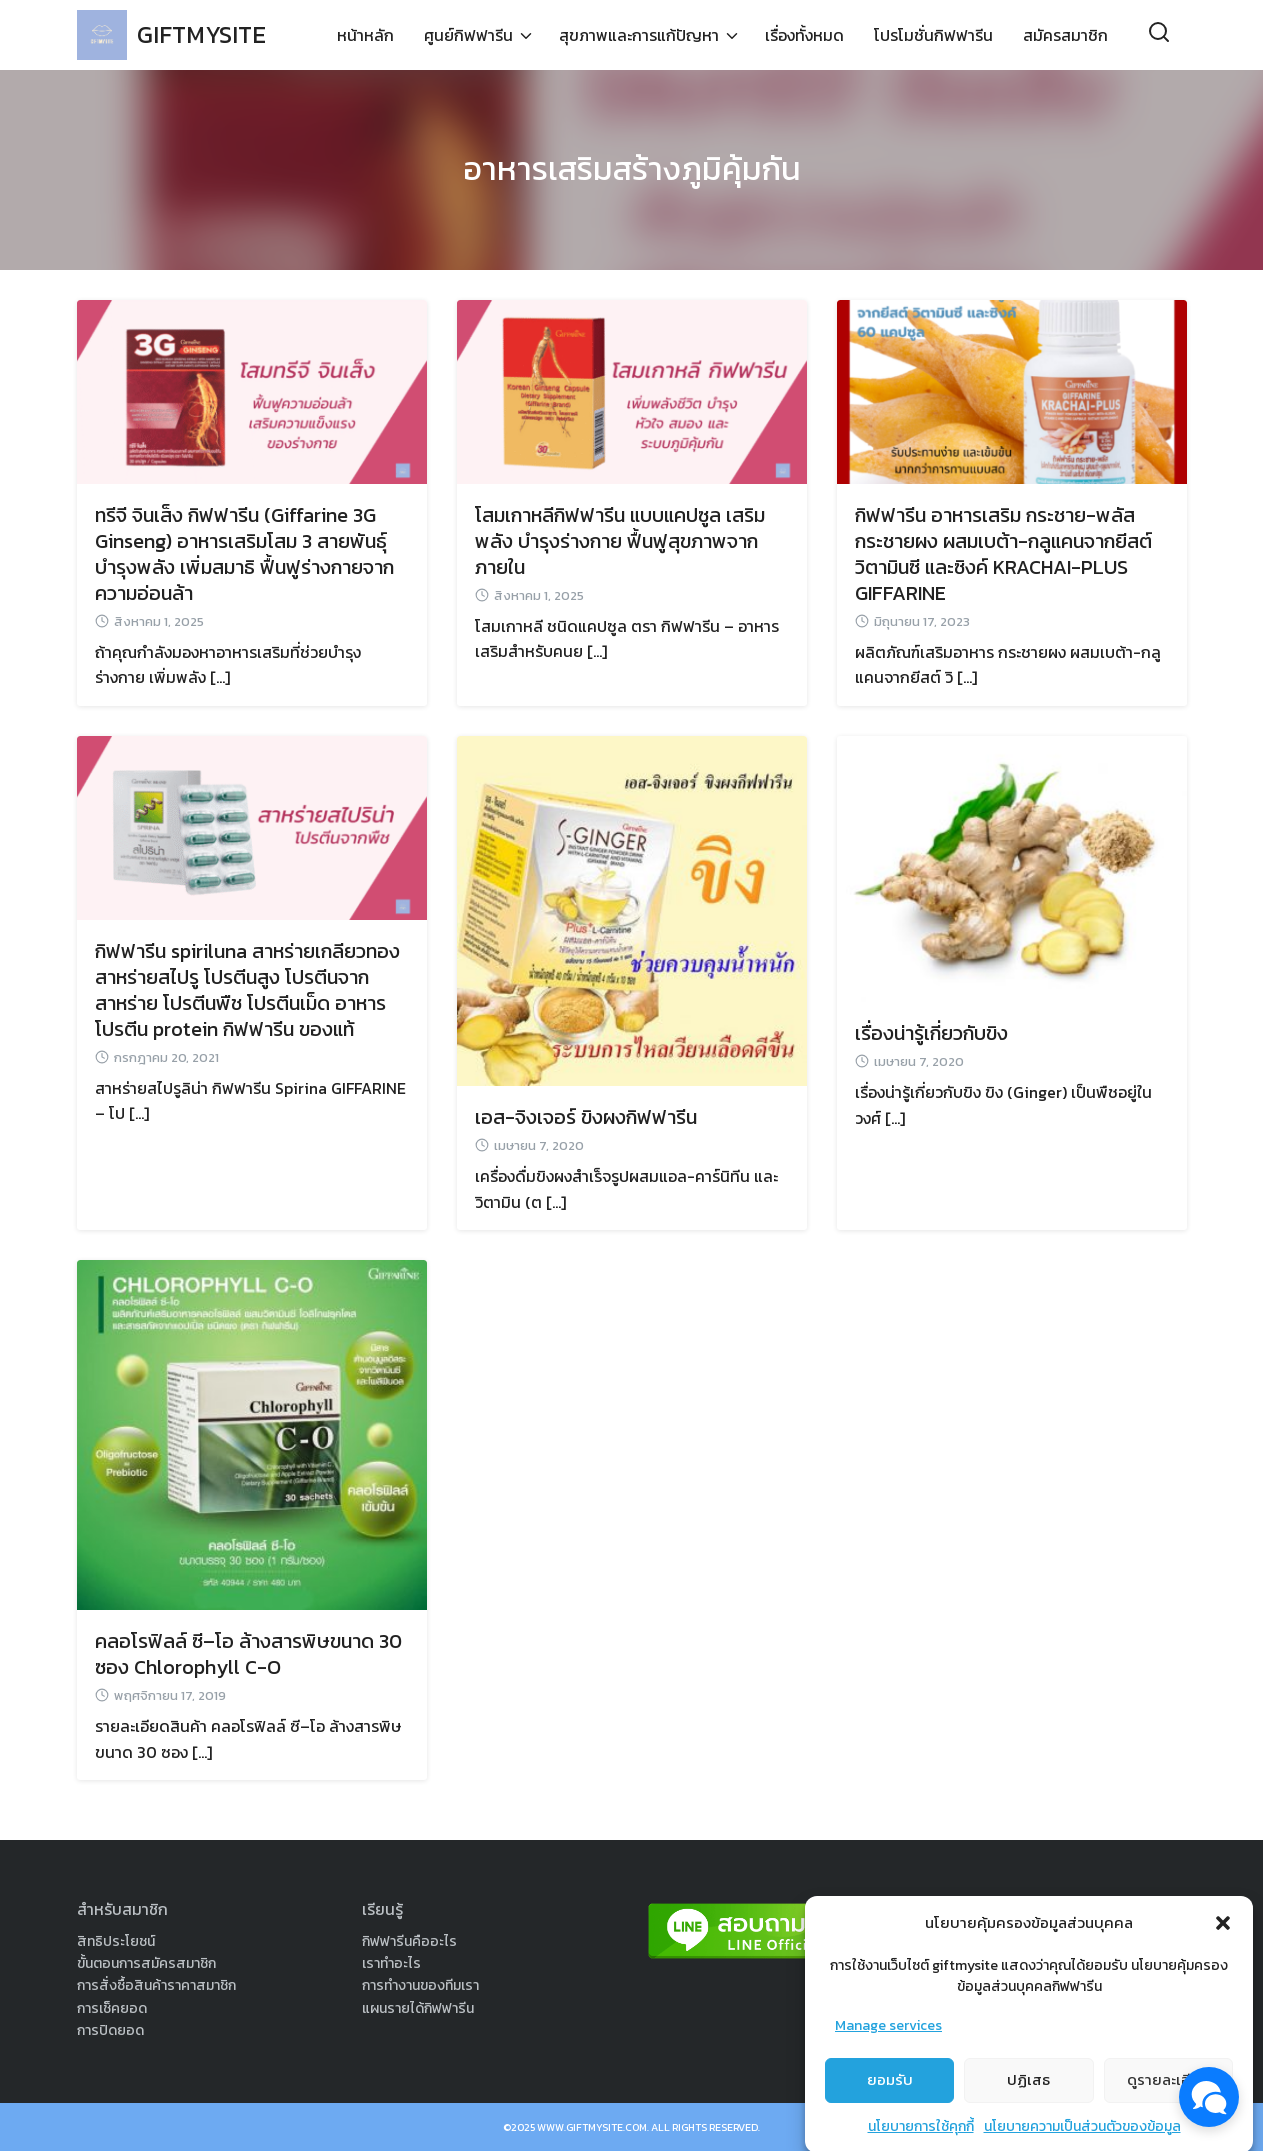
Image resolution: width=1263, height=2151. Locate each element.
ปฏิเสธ (1028, 2108)
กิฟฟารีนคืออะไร (409, 1941)
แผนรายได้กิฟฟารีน (418, 2008)
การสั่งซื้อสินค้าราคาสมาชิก (156, 1985)
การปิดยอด (110, 2030)
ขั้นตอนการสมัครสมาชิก (146, 1963)
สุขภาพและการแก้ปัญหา (639, 35)
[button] (1223, 1952)
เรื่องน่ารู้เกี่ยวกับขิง (931, 1033)
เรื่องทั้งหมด (804, 35)
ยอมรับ (890, 2108)
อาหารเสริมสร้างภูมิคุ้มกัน (632, 169)
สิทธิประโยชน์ (116, 1941)
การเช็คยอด (112, 2008)
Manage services (888, 2054)
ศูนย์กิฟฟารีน (468, 35)
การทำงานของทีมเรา (420, 1985)
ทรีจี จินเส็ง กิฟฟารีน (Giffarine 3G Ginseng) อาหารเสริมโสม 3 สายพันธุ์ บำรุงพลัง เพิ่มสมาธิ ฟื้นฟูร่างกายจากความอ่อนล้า (244, 554)
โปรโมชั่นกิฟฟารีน (933, 35)
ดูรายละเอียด (1168, 2108)
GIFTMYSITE (201, 34)
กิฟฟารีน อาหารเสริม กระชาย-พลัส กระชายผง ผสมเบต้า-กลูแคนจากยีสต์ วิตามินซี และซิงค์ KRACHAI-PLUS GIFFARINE (1003, 554)
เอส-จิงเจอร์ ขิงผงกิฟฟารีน (586, 1117)
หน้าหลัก (365, 35)
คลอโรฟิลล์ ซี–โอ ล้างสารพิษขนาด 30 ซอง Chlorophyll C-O (248, 1654)
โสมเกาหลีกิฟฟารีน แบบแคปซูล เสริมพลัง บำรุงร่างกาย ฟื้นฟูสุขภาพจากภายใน (620, 541)
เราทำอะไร (391, 1963)
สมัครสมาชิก (1065, 35)
